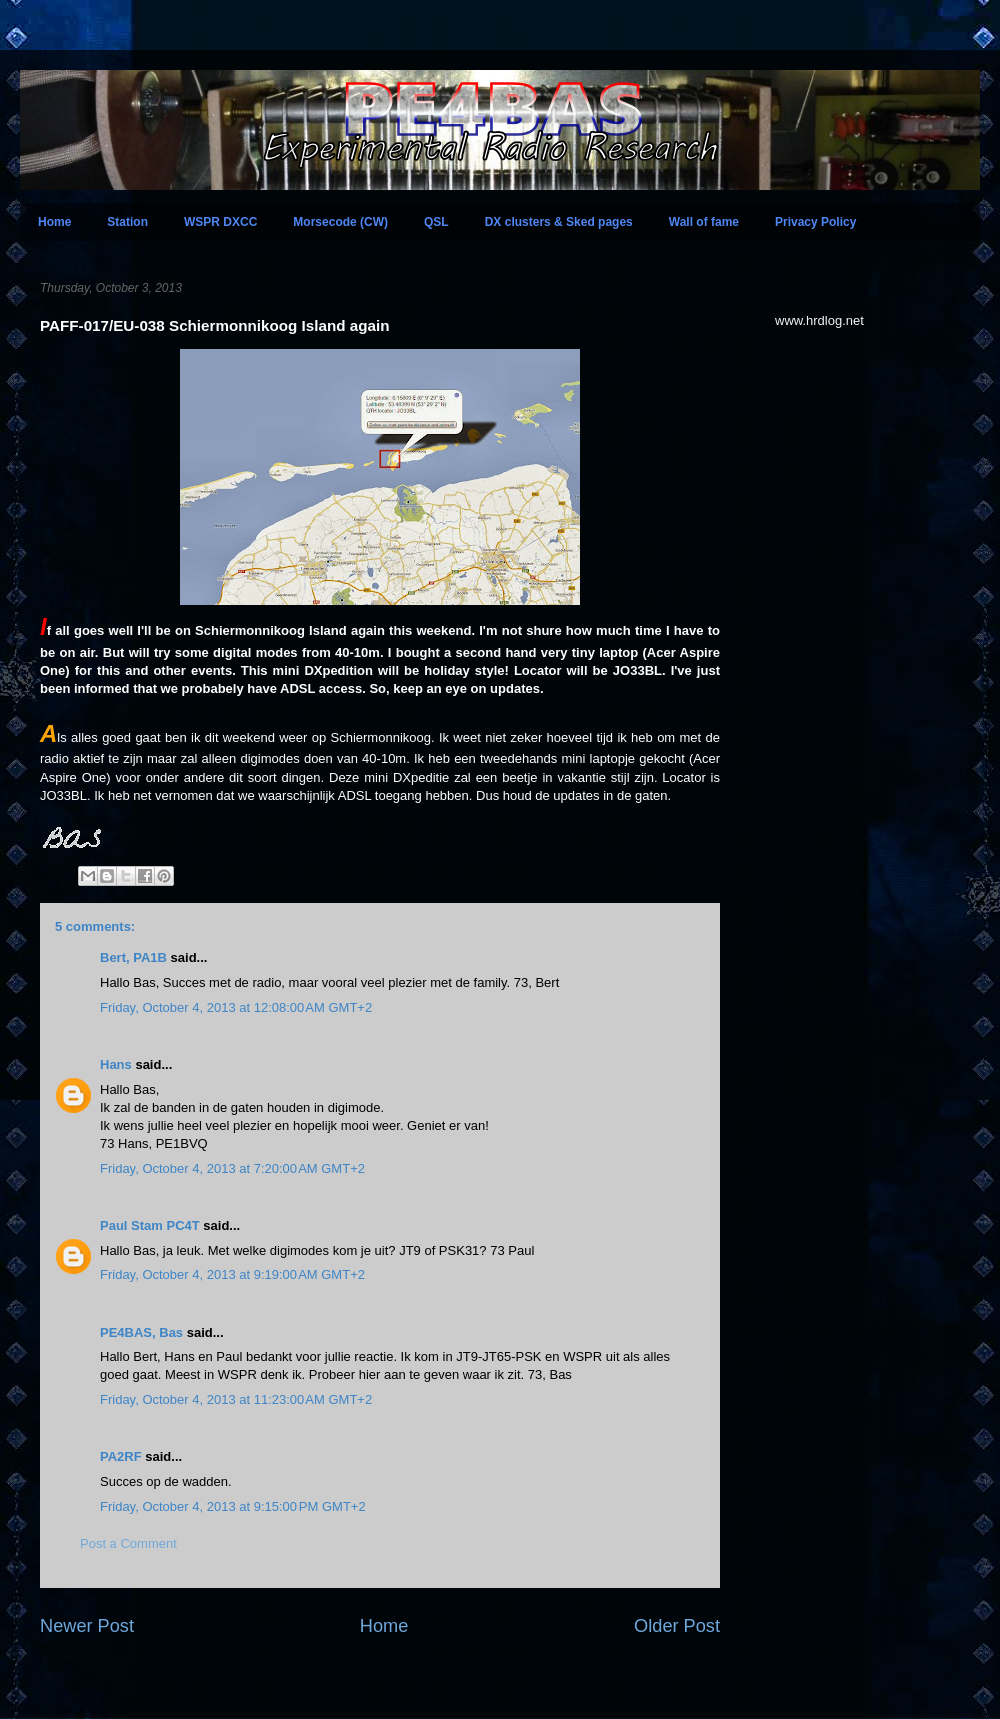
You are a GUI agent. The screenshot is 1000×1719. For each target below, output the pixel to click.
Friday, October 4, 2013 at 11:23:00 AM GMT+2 (236, 1399)
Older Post (677, 1626)
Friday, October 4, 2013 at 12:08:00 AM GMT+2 (236, 1007)
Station (127, 222)
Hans (116, 1064)
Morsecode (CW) (340, 222)
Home (54, 222)
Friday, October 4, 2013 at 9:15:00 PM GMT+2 (233, 1506)
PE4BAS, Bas (141, 1332)
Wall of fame (704, 222)
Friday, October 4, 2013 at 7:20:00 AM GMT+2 (232, 1168)
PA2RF (121, 1456)
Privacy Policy (815, 222)
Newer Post (87, 1626)
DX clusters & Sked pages (559, 222)
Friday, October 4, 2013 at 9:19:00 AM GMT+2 (232, 1274)
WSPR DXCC (220, 222)
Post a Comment (128, 1543)
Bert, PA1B (133, 957)
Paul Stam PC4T (150, 1225)
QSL (436, 222)
